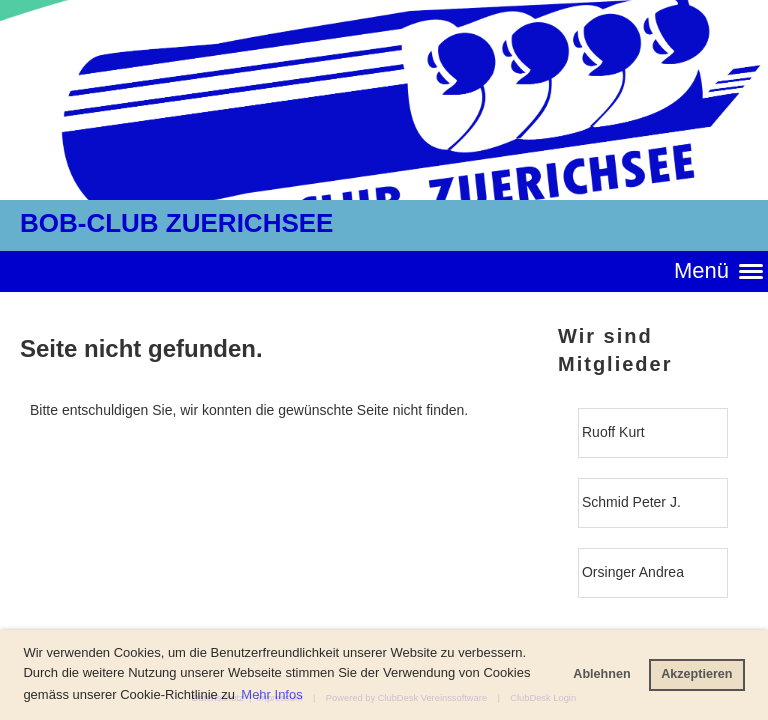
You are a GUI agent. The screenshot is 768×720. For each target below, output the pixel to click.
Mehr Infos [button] (271, 694)
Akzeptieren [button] (696, 674)
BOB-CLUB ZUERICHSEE (176, 223)
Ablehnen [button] (601, 674)
